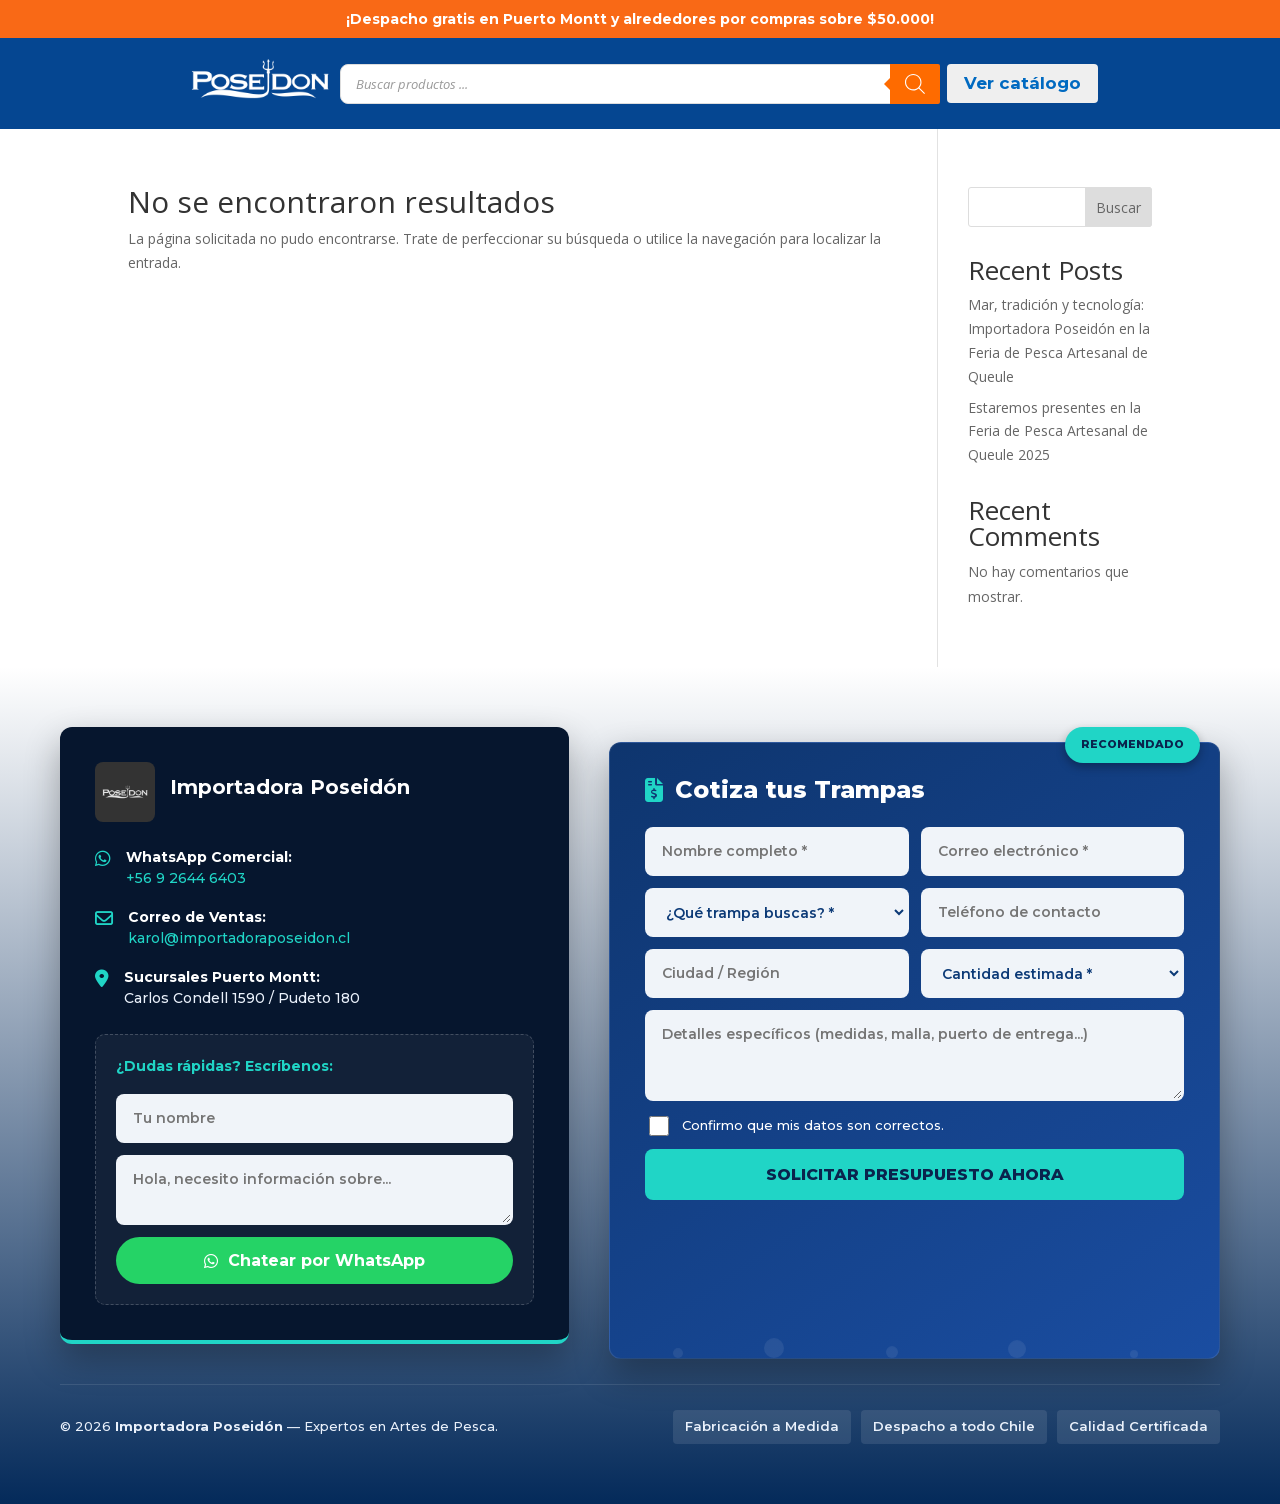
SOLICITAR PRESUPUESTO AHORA (915, 1174)
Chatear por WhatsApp (314, 1260)
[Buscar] (915, 84)
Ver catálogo (1022, 83)
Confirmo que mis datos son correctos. (796, 1126)
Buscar (1118, 207)
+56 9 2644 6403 (186, 878)
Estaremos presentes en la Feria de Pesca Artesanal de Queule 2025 (1058, 431)
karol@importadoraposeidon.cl (239, 938)
